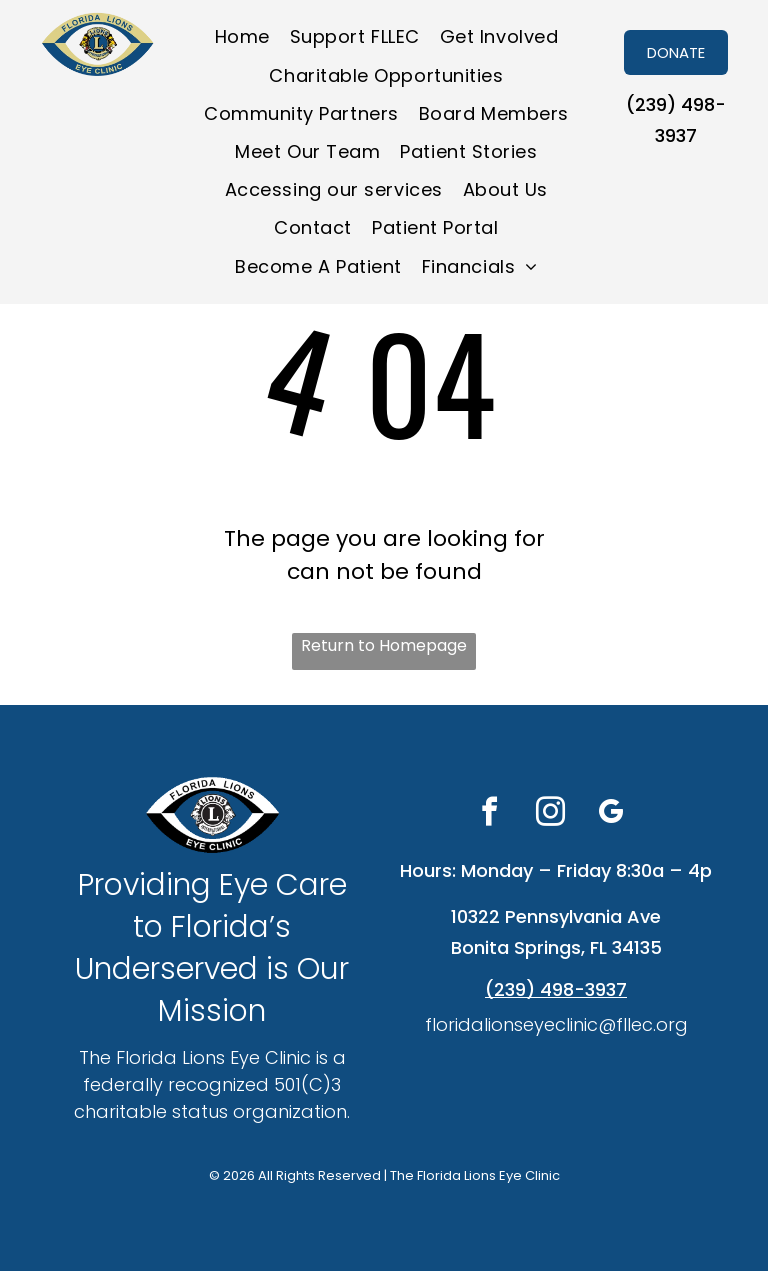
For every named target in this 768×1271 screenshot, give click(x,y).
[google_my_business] (611, 814)
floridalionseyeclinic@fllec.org (556, 1024)
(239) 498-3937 (556, 989)
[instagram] (550, 814)
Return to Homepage (384, 645)
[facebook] (489, 814)
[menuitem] (242, 37)
